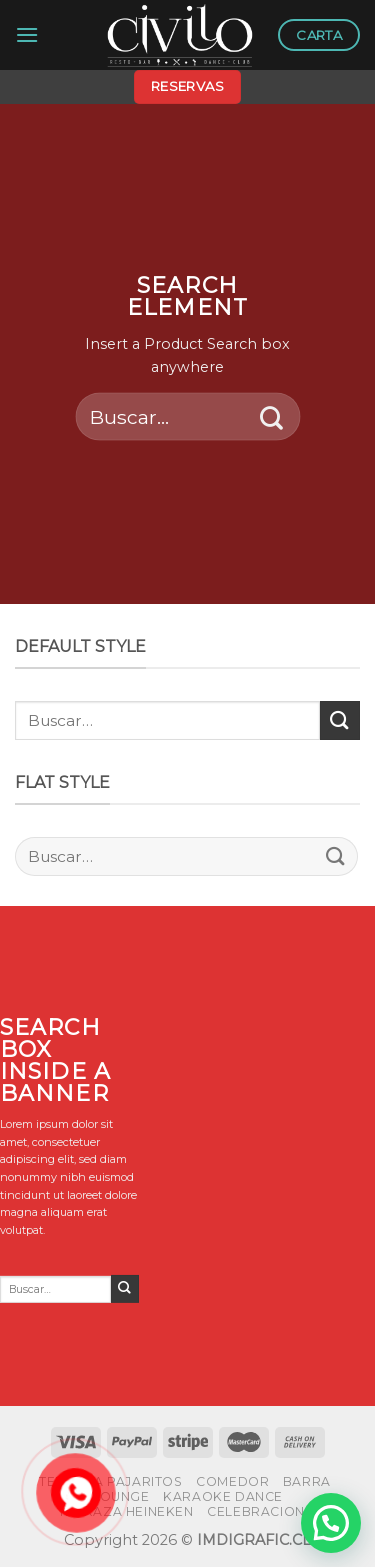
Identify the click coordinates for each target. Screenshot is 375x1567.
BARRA (307, 1481)
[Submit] (271, 416)
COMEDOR (232, 1481)
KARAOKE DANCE (223, 1496)
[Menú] (27, 34)
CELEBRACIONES (264, 1511)
